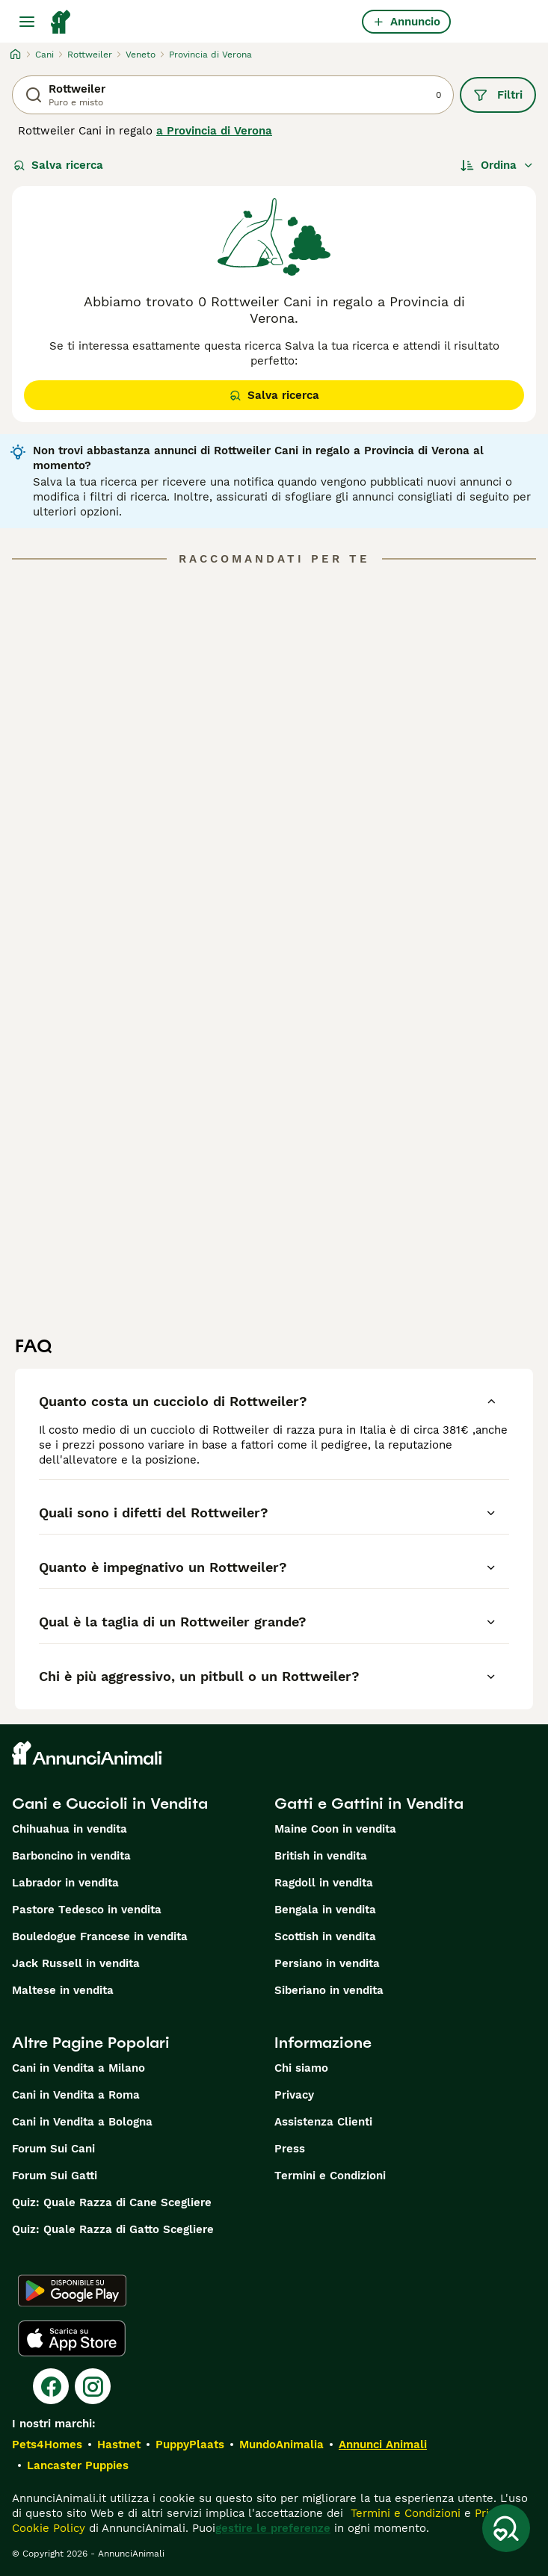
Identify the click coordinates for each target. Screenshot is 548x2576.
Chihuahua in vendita (69, 1829)
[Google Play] (72, 2291)
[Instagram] (93, 2386)
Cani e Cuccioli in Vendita (110, 1803)
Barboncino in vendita (71, 1856)
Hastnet (119, 2444)
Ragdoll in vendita (323, 1882)
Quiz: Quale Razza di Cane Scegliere (112, 2202)
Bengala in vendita (325, 1909)
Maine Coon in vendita (335, 1829)
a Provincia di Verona (214, 130)
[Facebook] (51, 2386)
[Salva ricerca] (506, 2528)
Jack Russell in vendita (76, 1963)
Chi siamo (301, 2068)
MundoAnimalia (281, 2444)
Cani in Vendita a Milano (78, 2068)
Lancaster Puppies (78, 2465)
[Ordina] (497, 165)
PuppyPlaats (190, 2444)
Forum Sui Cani (53, 2148)
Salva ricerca (58, 165)
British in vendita (320, 1856)
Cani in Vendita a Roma (76, 2095)
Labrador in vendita (65, 1882)
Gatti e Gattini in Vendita (369, 1803)
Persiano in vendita (327, 1963)
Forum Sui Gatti (54, 2175)
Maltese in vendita (63, 1990)
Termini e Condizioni (330, 2175)
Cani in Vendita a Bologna (82, 2121)
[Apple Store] (72, 2338)
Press (289, 2148)
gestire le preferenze (272, 2528)
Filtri (498, 94)
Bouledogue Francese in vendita (100, 1936)
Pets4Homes (47, 2444)
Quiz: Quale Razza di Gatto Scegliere (113, 2229)
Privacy (294, 2095)
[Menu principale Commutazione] (27, 22)
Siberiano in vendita (329, 1990)
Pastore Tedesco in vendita (86, 1909)
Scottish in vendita (325, 1936)
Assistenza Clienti (323, 2121)
